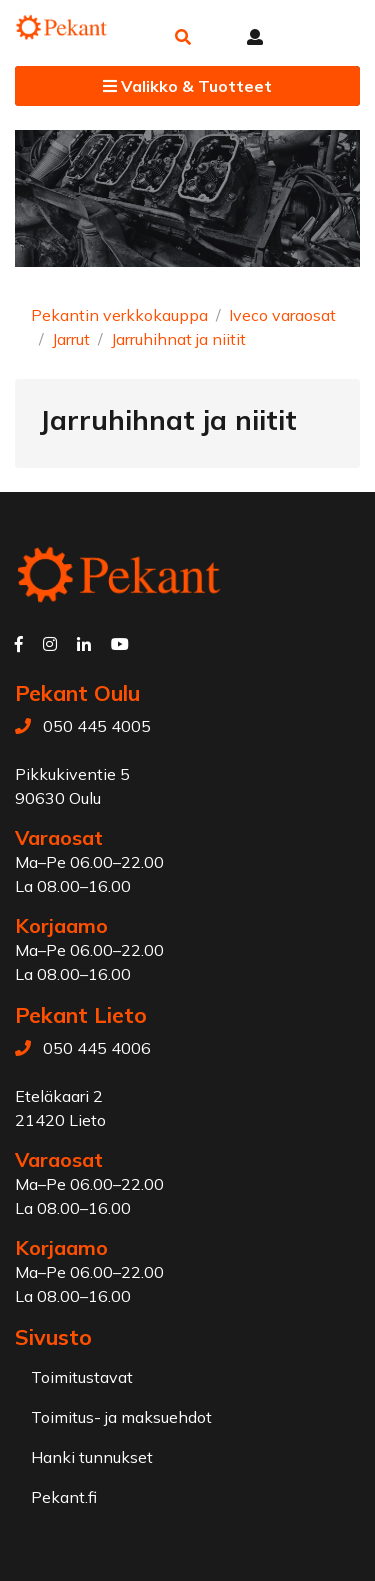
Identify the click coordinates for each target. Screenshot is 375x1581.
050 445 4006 (97, 1048)
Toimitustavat (82, 1377)
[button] (183, 37)
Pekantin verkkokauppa (119, 315)
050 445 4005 (97, 726)
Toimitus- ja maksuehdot (121, 1417)
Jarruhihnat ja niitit (178, 339)
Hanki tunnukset (92, 1457)
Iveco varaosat (282, 315)
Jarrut (71, 339)
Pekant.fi (64, 1497)
